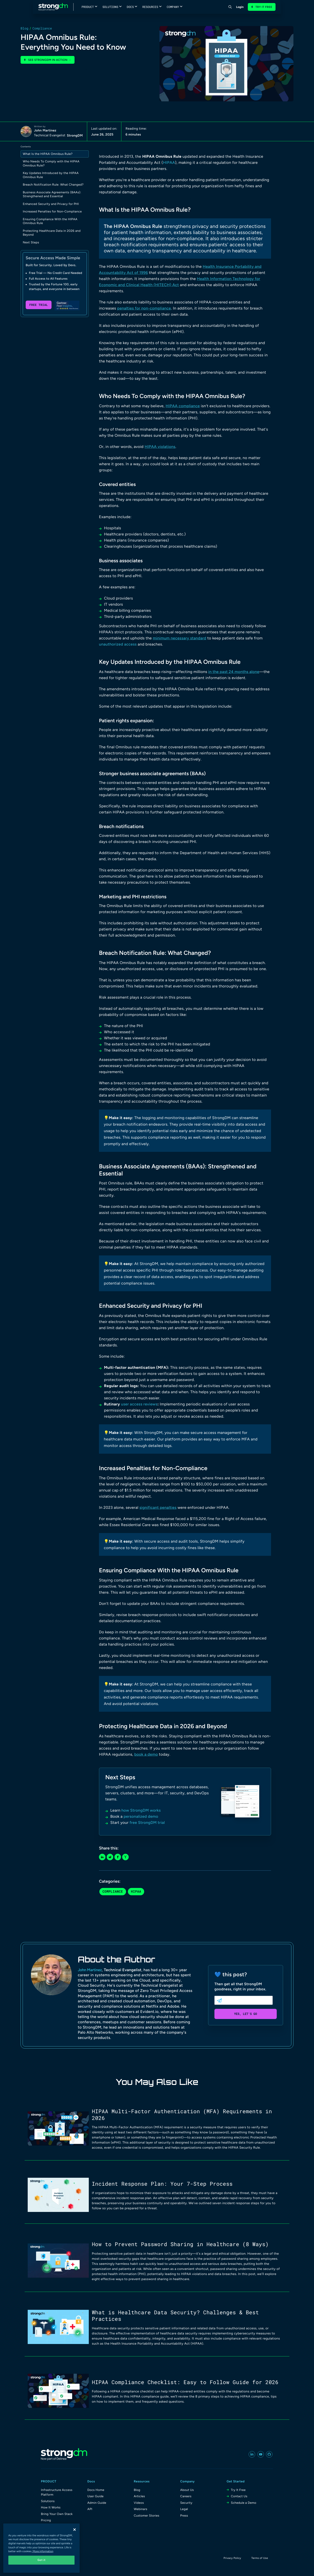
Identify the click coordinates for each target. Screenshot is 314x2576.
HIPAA (169, 162)
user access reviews (139, 1404)
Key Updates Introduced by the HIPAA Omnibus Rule (51, 175)
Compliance (42, 28)
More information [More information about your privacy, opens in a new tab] (42, 2551)
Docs (130, 7)
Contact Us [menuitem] (239, 2496)
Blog (24, 28)
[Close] (74, 2529)
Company (173, 7)
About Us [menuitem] (187, 2490)
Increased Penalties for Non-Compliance (52, 211)
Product (88, 7)
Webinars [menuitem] (140, 2509)
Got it (41, 2560)
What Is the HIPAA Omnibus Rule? (47, 154)
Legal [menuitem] (184, 2509)
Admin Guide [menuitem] (96, 2503)
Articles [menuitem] (139, 2496)
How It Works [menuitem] (50, 2507)
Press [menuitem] (184, 2515)
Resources (150, 7)
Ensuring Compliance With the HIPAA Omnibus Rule (50, 221)
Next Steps (31, 242)
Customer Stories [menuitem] (146, 2515)
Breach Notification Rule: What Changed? (53, 184)
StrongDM (75, 135)
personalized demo (141, 1816)
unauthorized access (118, 644)
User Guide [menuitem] (95, 2496)
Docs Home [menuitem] (95, 2490)
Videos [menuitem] (139, 2503)
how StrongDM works (141, 1810)
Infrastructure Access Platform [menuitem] (56, 2492)
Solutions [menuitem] (48, 2501)
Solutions (110, 7)
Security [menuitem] (186, 2503)
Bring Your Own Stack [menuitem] (57, 2514)
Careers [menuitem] (185, 2496)
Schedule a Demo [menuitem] (243, 2503)
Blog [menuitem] (137, 2490)
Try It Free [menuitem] (238, 2490)
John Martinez (45, 130)
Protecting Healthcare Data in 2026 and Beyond (52, 233)
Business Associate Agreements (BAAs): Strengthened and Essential (52, 194)
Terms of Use (259, 2558)
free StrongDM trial (147, 1822)
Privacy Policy (232, 2558)
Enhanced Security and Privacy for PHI (51, 204)
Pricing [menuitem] (46, 2520)
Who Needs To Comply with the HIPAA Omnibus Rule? (51, 163)
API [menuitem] (89, 2509)
